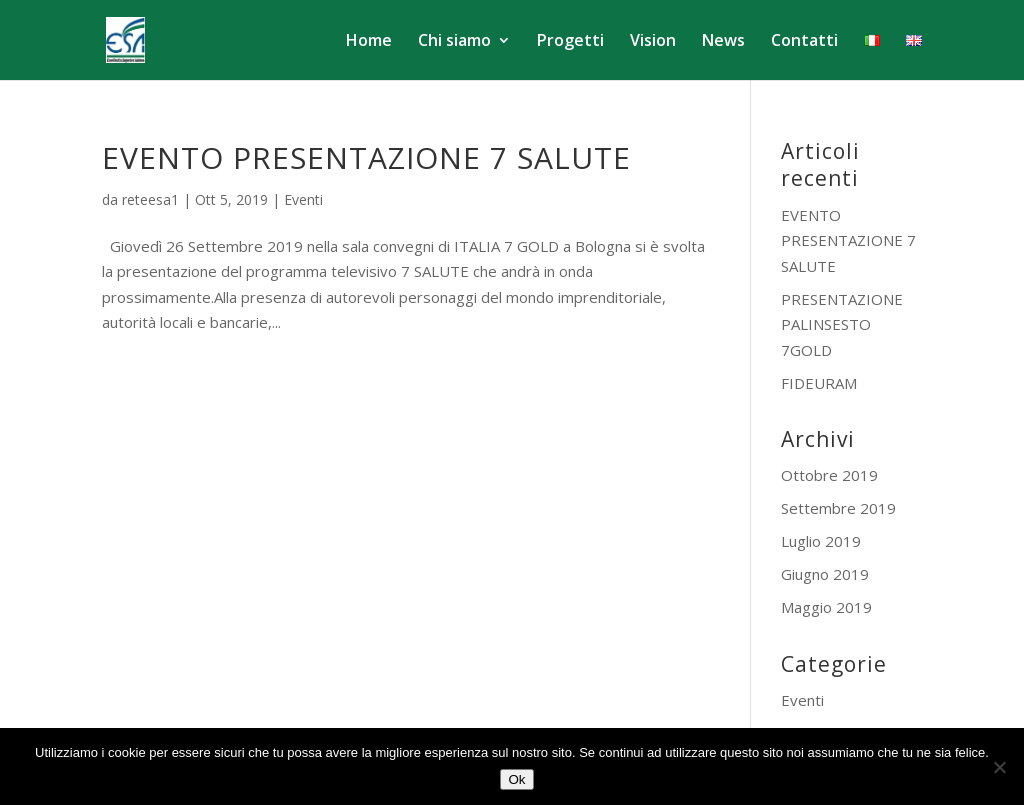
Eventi (303, 199)
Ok (516, 779)
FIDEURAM (819, 383)
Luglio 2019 (821, 541)
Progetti (570, 42)
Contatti (804, 42)
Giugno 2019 (825, 574)
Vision (653, 42)
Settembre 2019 (838, 508)
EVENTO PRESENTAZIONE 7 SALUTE (366, 157)
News (723, 42)
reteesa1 (150, 199)
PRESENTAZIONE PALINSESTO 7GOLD (842, 324)
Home (369, 42)
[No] (999, 767)
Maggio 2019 (826, 607)
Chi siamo (454, 42)
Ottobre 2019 (829, 475)
